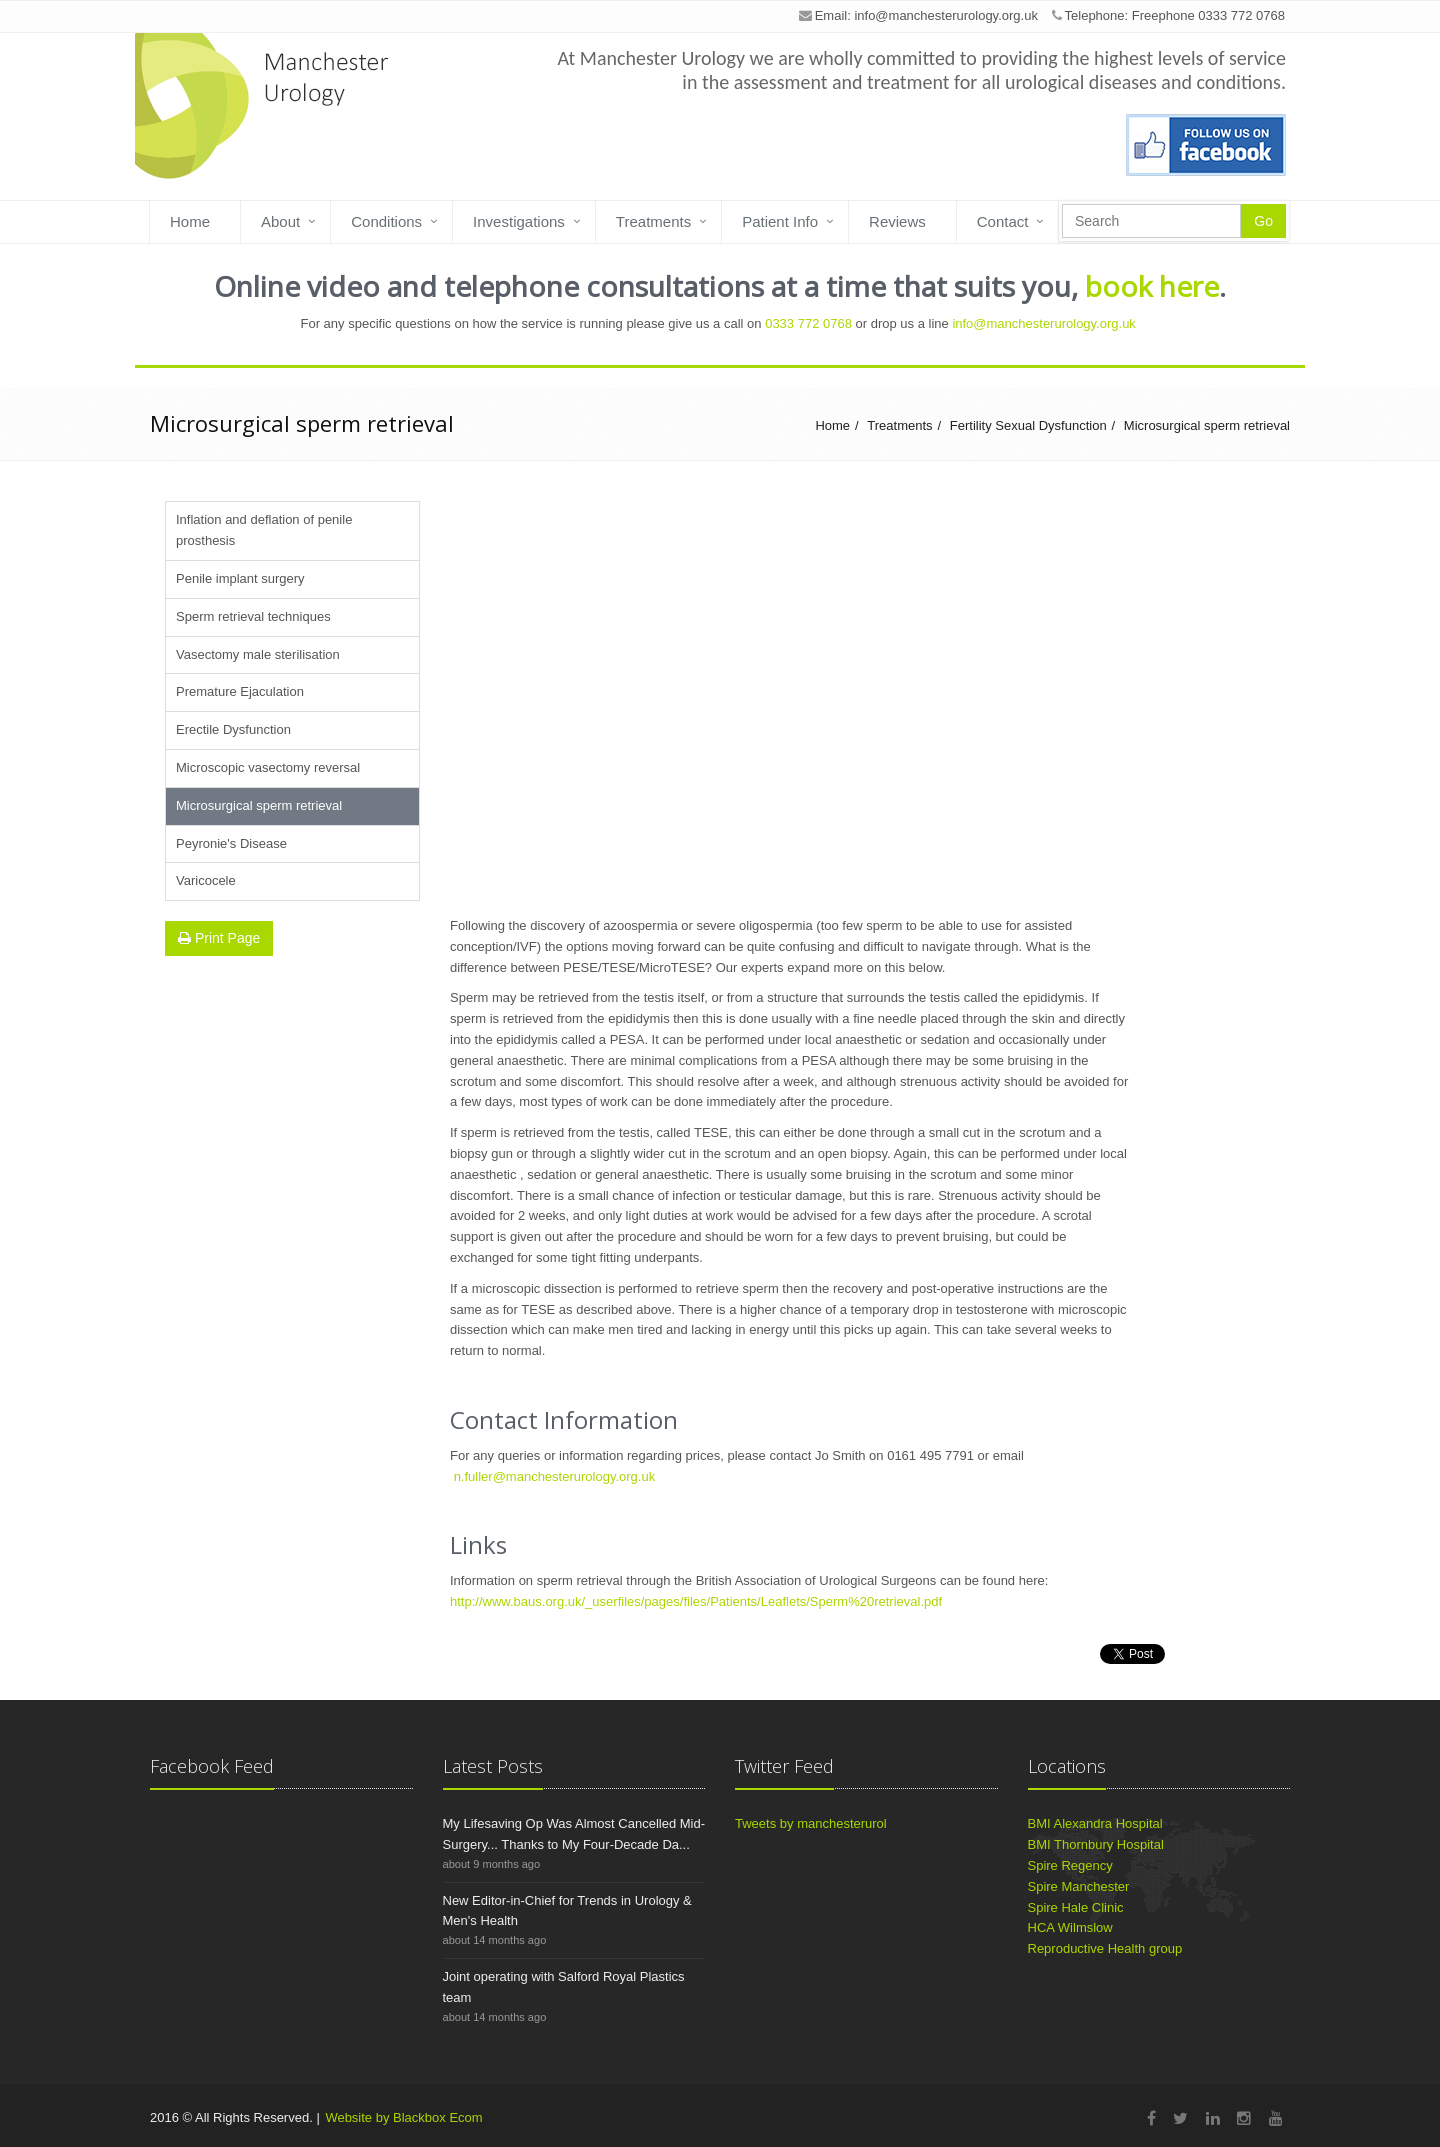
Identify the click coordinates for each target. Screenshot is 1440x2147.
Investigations (519, 221)
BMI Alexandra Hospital (1095, 1823)
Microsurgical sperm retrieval (1207, 425)
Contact (1003, 221)
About (280, 221)
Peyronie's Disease (231, 843)
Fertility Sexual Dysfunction (1028, 425)
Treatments (653, 221)
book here (1152, 286)
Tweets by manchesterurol (811, 1823)
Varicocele (206, 880)
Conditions (386, 221)
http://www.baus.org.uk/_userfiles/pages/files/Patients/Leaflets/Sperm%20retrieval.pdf (696, 1601)
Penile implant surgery (240, 578)
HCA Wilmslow (1070, 1927)
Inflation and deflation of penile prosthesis (264, 530)
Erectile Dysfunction (233, 729)
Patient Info (780, 221)
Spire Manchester (1079, 1886)
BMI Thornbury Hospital (1096, 1844)
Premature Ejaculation (240, 691)
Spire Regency (1070, 1865)
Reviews (897, 221)
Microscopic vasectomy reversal (268, 767)
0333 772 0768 (808, 323)
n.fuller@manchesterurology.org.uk (555, 1476)
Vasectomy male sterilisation (258, 654)
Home (190, 221)
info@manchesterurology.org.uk (946, 15)
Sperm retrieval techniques (253, 616)
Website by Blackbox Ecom (403, 2117)
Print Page (219, 938)
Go (1263, 221)
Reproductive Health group (1105, 1948)
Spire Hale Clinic (1076, 1907)
